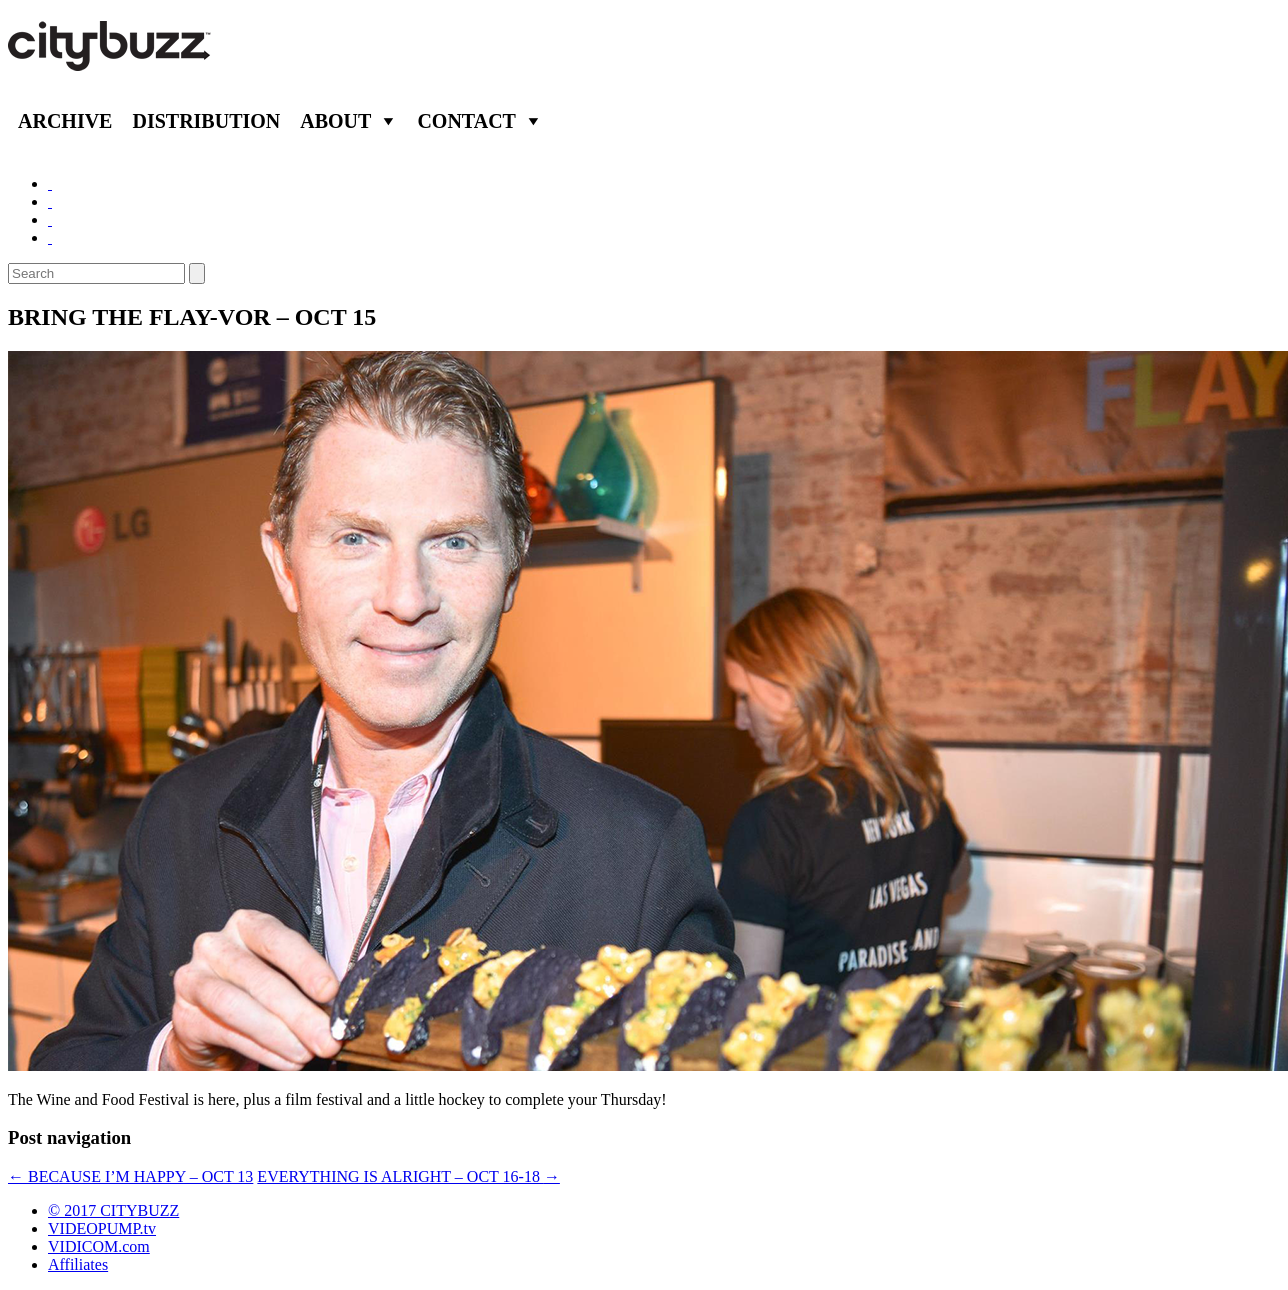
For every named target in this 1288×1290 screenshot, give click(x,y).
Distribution (206, 121)
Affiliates (78, 1264)
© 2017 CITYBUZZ (113, 1210)
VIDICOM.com (99, 1246)
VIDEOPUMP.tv (102, 1228)
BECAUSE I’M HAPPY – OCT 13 (130, 1176)
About (335, 121)
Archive (65, 121)
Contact (466, 121)
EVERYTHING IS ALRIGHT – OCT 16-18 (408, 1176)
